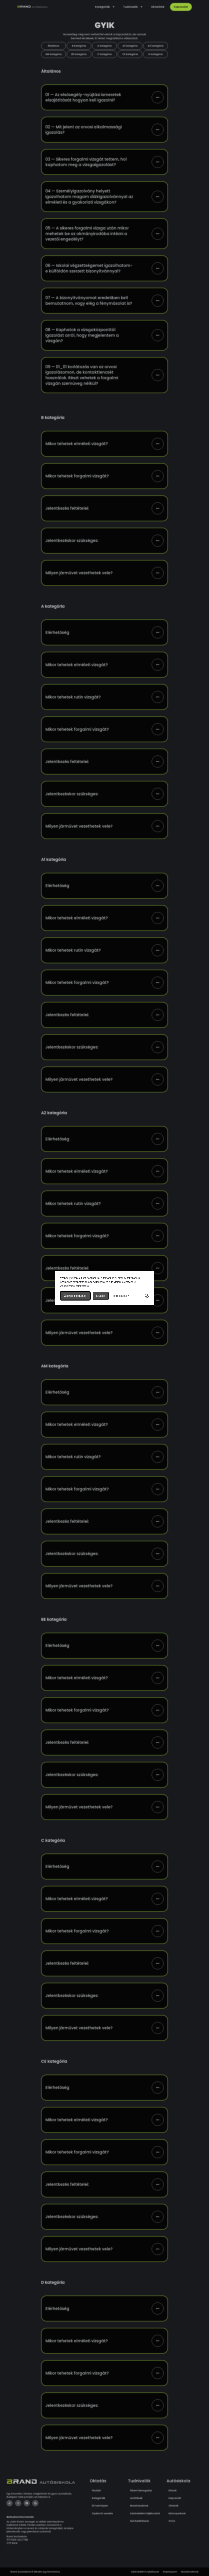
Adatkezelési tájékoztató (74, 1286)
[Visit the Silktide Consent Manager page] (147, 1296)
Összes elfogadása (75, 1295)
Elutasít (100, 1295)
